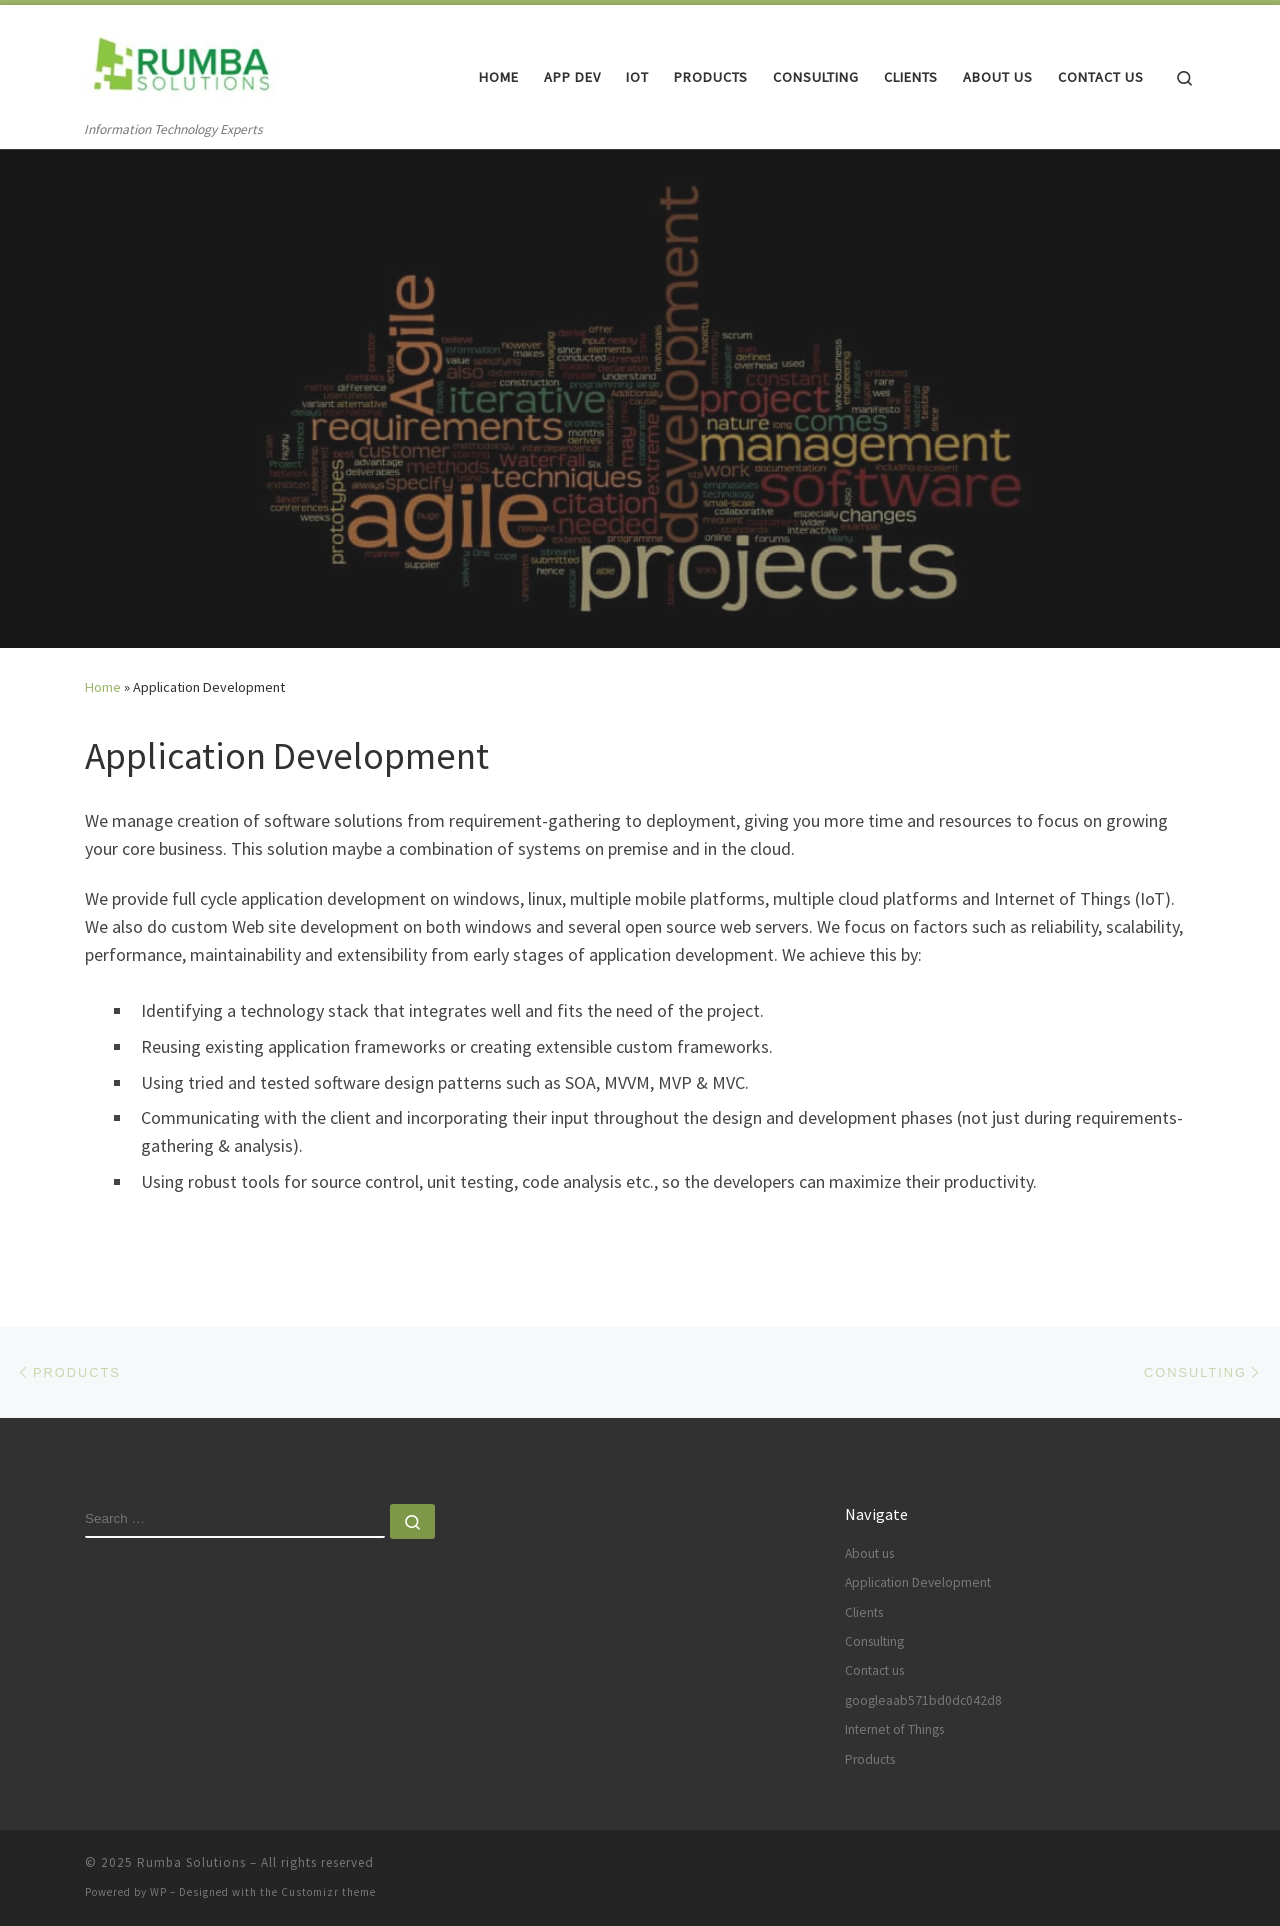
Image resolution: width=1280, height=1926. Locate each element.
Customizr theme (328, 1892)
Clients (864, 1612)
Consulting (874, 1641)
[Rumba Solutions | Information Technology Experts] (180, 61)
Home (103, 687)
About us (869, 1553)
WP (158, 1892)
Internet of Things (894, 1729)
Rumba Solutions (191, 1862)
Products (870, 1759)
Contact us (874, 1670)
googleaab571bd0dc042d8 (923, 1700)
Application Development (918, 1582)
